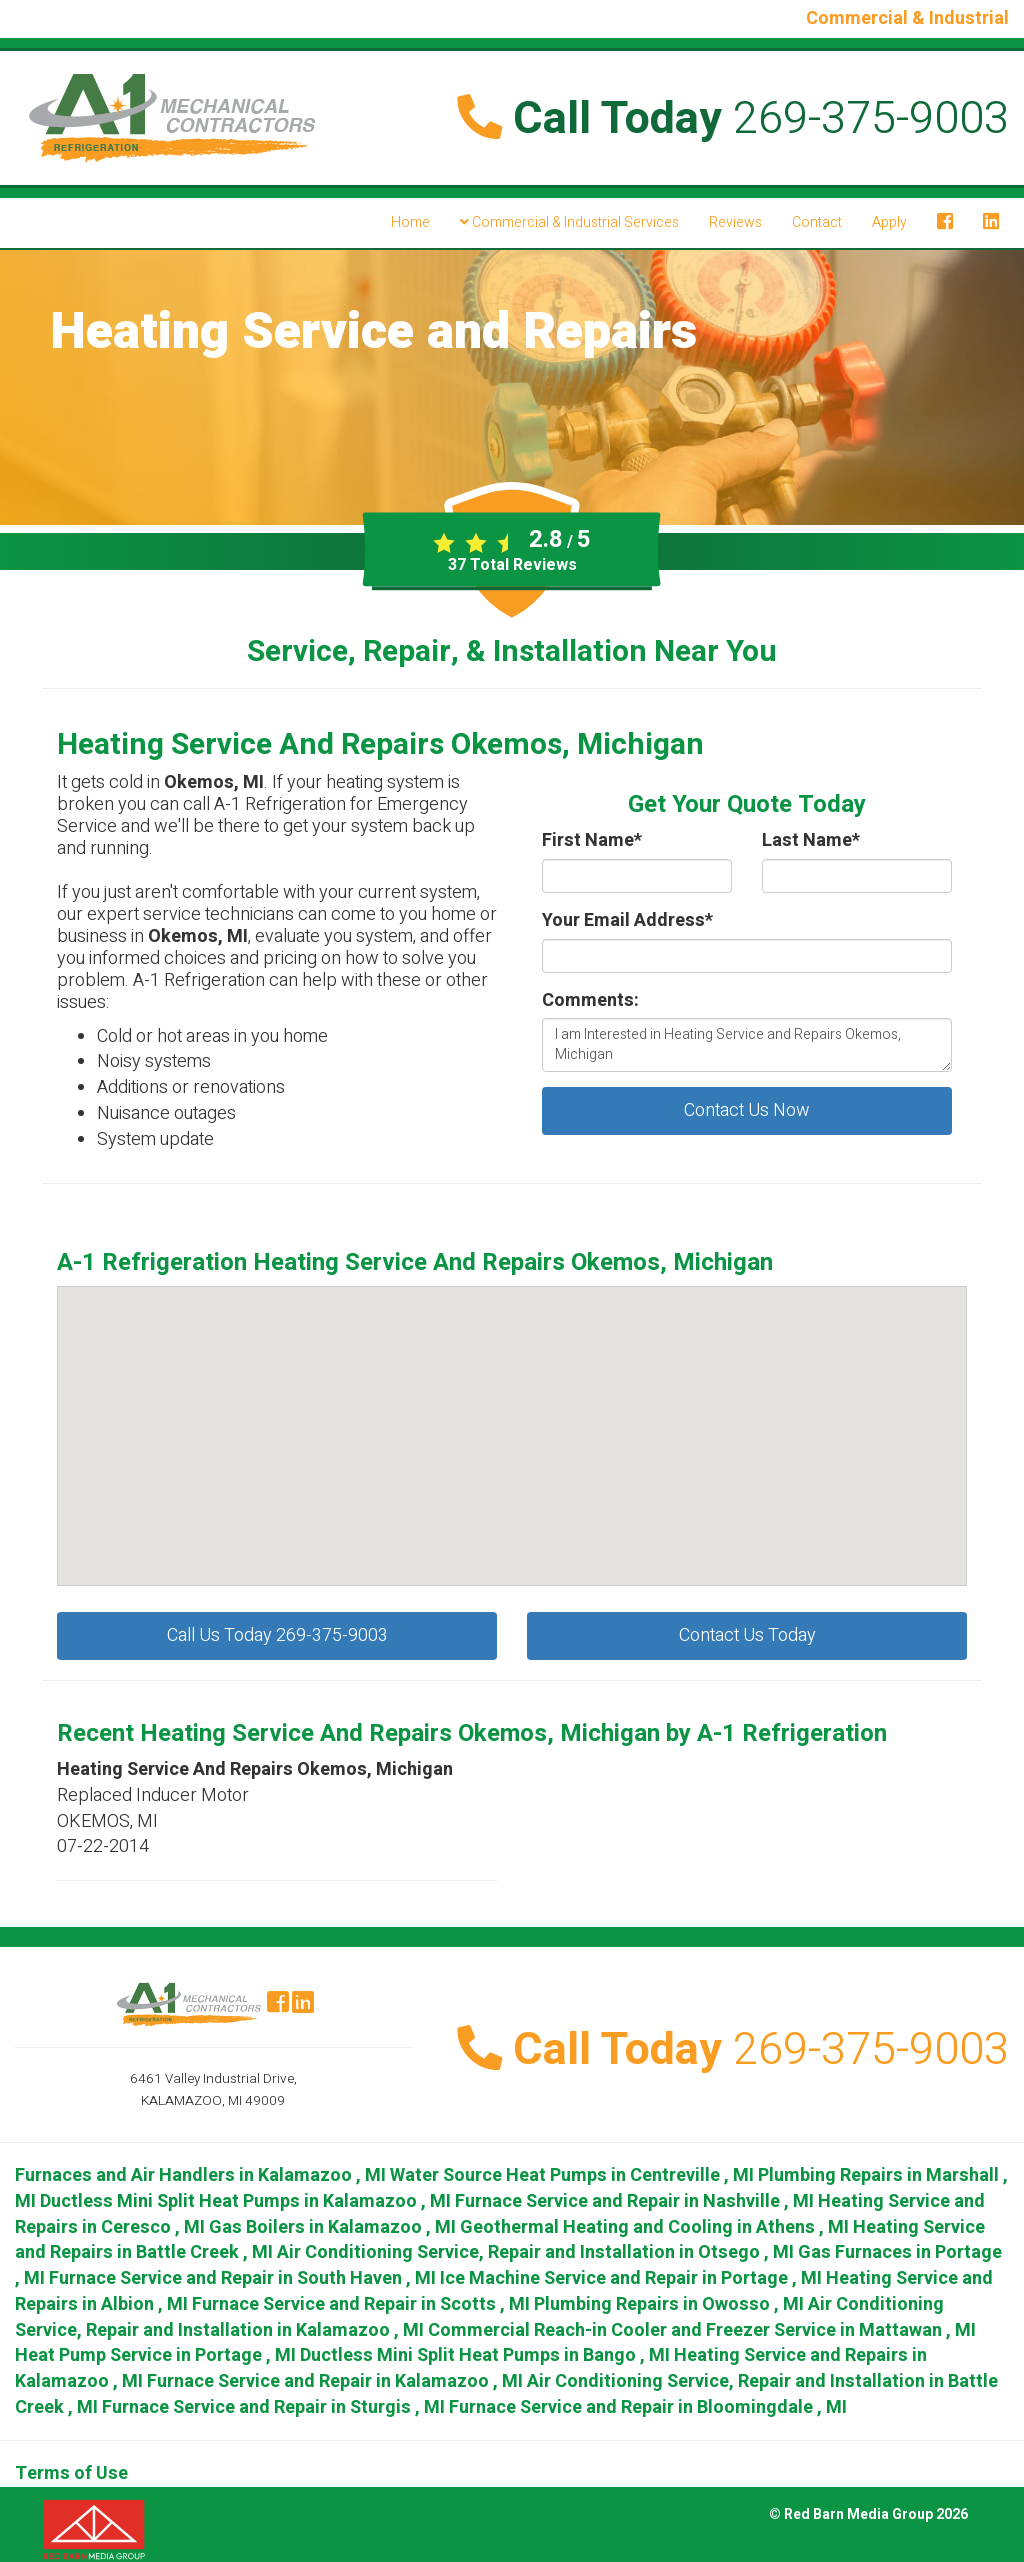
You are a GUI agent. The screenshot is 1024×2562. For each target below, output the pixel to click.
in (202, 2175)
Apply (889, 222)
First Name (592, 841)
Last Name (811, 841)
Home (410, 222)
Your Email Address (627, 921)
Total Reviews (512, 565)
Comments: (590, 1001)
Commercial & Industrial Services (569, 222)
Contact (817, 222)
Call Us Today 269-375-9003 (277, 1635)
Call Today (733, 119)
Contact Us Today (747, 1635)
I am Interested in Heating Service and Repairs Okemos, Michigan (747, 1045)
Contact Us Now (747, 1110)
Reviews (735, 222)
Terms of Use (71, 2473)
